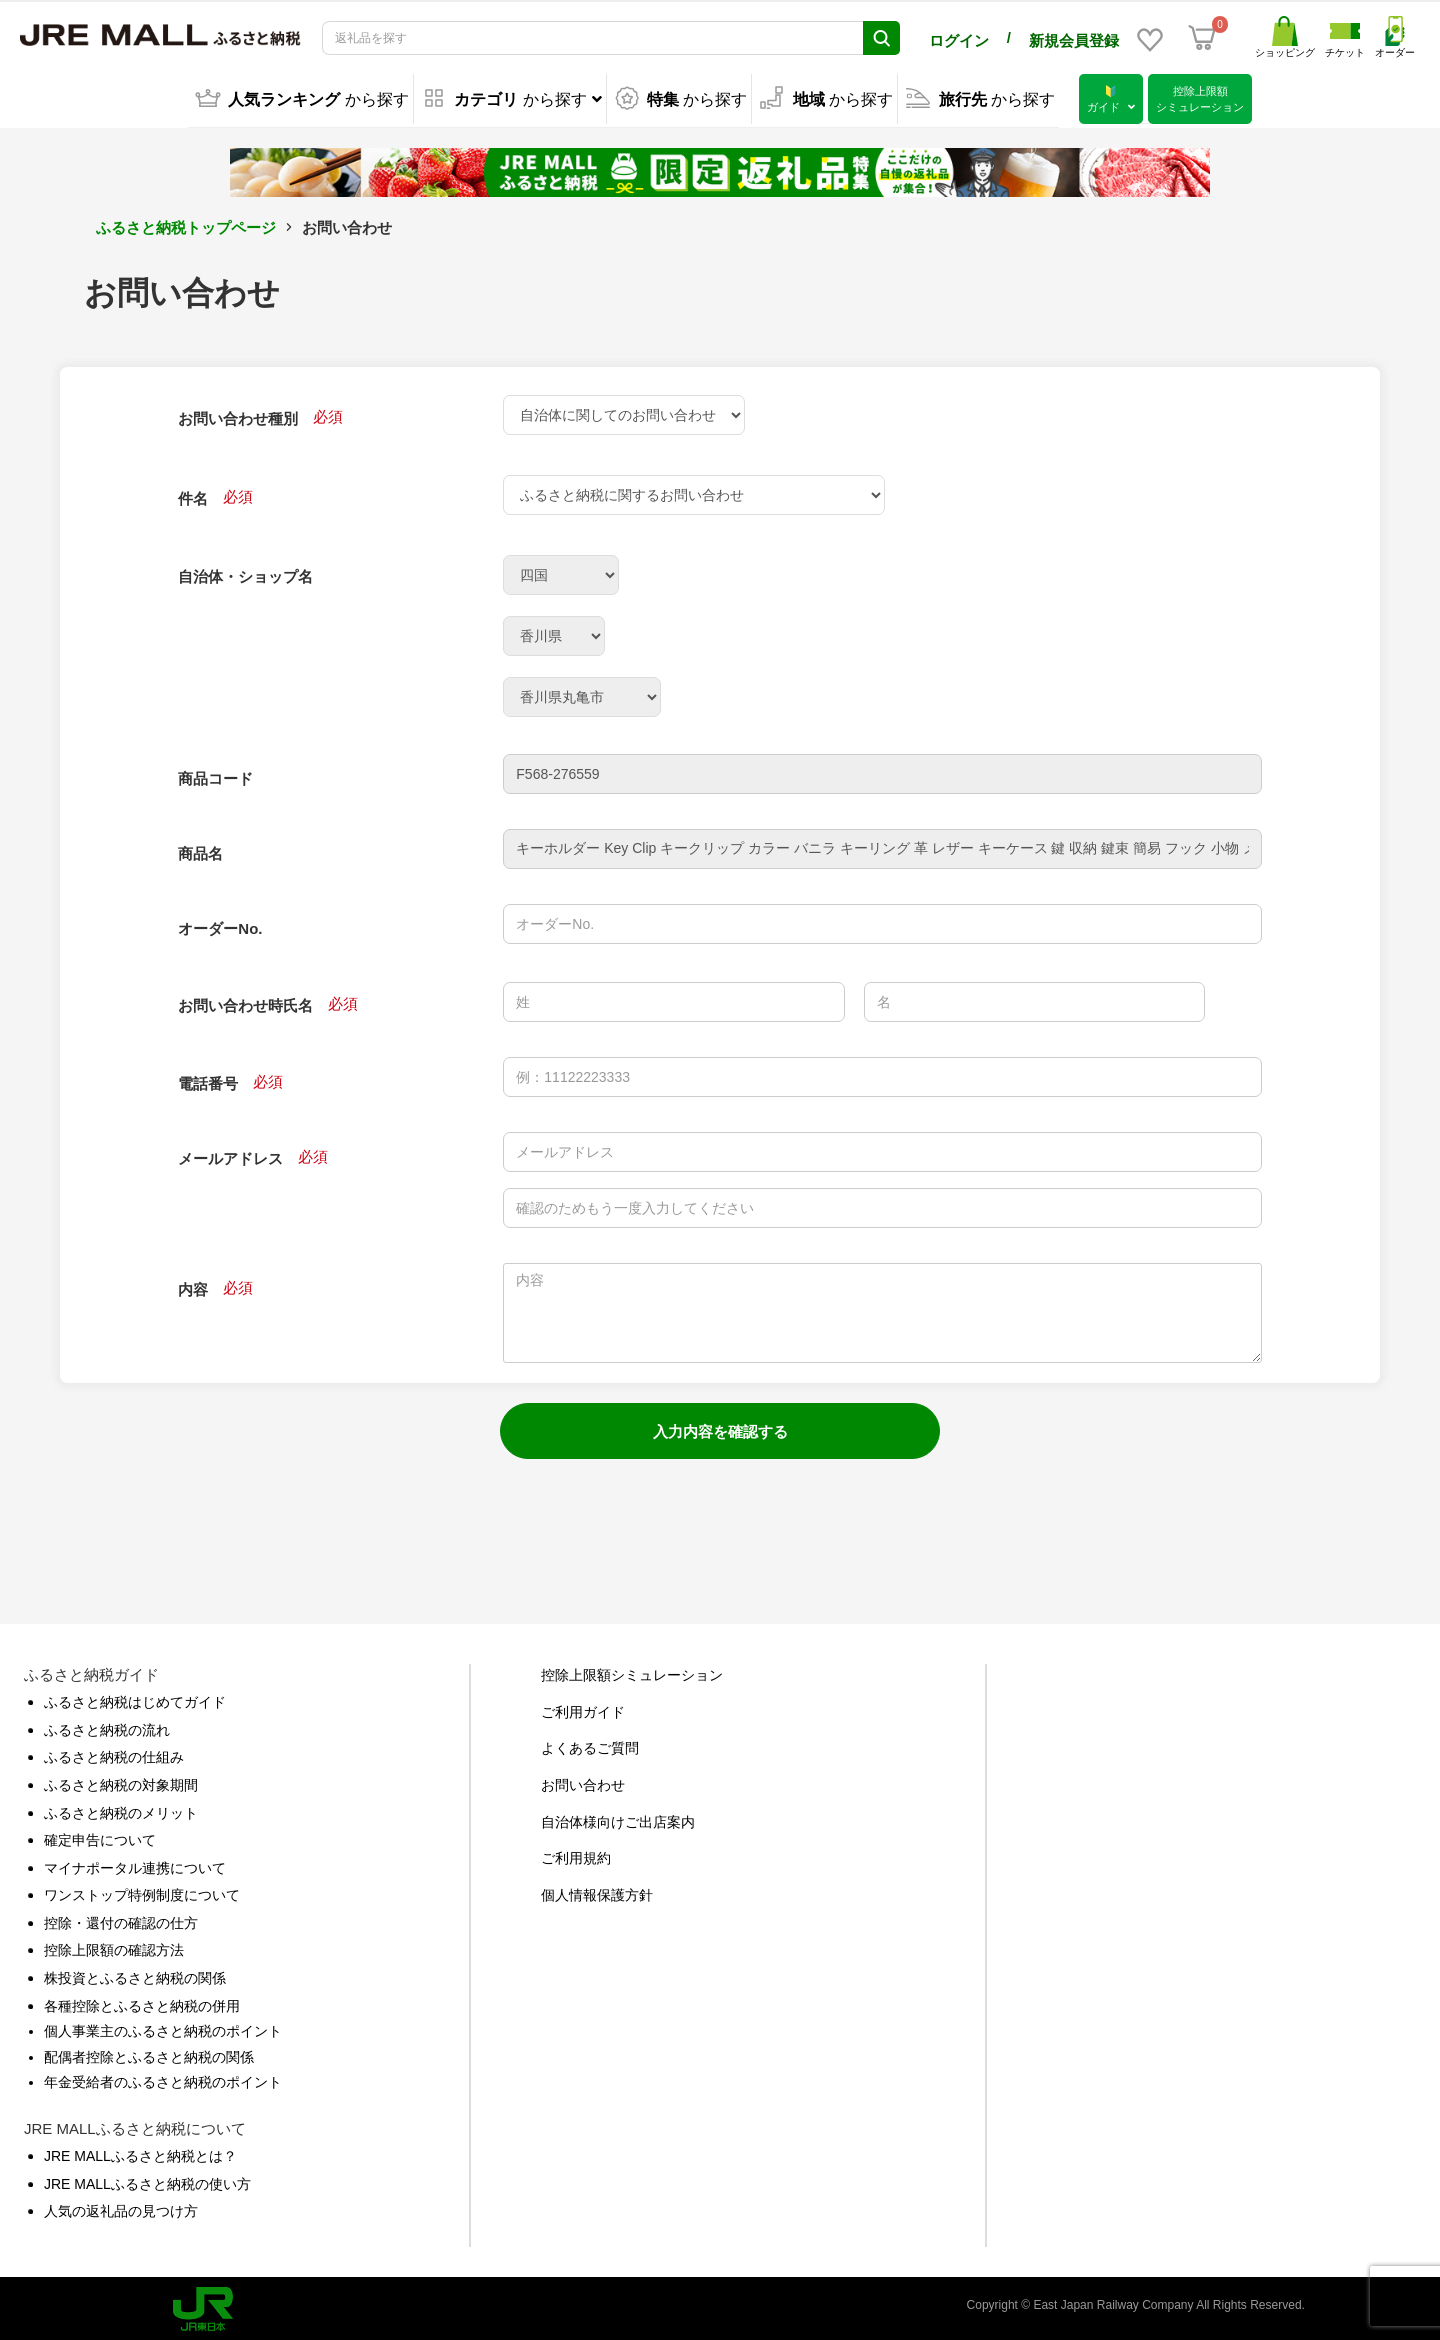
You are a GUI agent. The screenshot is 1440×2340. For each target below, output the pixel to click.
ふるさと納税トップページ (186, 223)
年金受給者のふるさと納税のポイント (163, 2078)
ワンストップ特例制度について (142, 1891)
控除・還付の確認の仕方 (121, 1919)
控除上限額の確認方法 (114, 1946)
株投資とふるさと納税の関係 (135, 1974)
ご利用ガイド (583, 1708)
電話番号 (208, 1079)
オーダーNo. (220, 924)
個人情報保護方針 (597, 1891)
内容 (193, 1285)
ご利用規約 (576, 1854)
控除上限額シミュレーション (632, 1671)
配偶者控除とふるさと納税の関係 (149, 2053)
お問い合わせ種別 (238, 414)
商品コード (215, 774)
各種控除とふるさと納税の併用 (142, 2002)
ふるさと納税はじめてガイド (135, 1698)
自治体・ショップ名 (245, 572)
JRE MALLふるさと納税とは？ (140, 2152)
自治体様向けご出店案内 (618, 1818)
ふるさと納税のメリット (121, 1809)
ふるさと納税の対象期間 (121, 1781)
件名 (193, 494)
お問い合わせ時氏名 (245, 1001)
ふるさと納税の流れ (107, 1726)
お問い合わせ (583, 1781)
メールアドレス (230, 1154)
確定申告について (100, 1836)
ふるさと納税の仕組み (114, 1753)
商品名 (200, 849)
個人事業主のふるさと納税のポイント (163, 2027)
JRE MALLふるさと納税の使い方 (147, 2180)
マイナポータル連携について (135, 1864)
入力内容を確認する (720, 1427)
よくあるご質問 (590, 1744)
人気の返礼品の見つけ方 (121, 2207)
